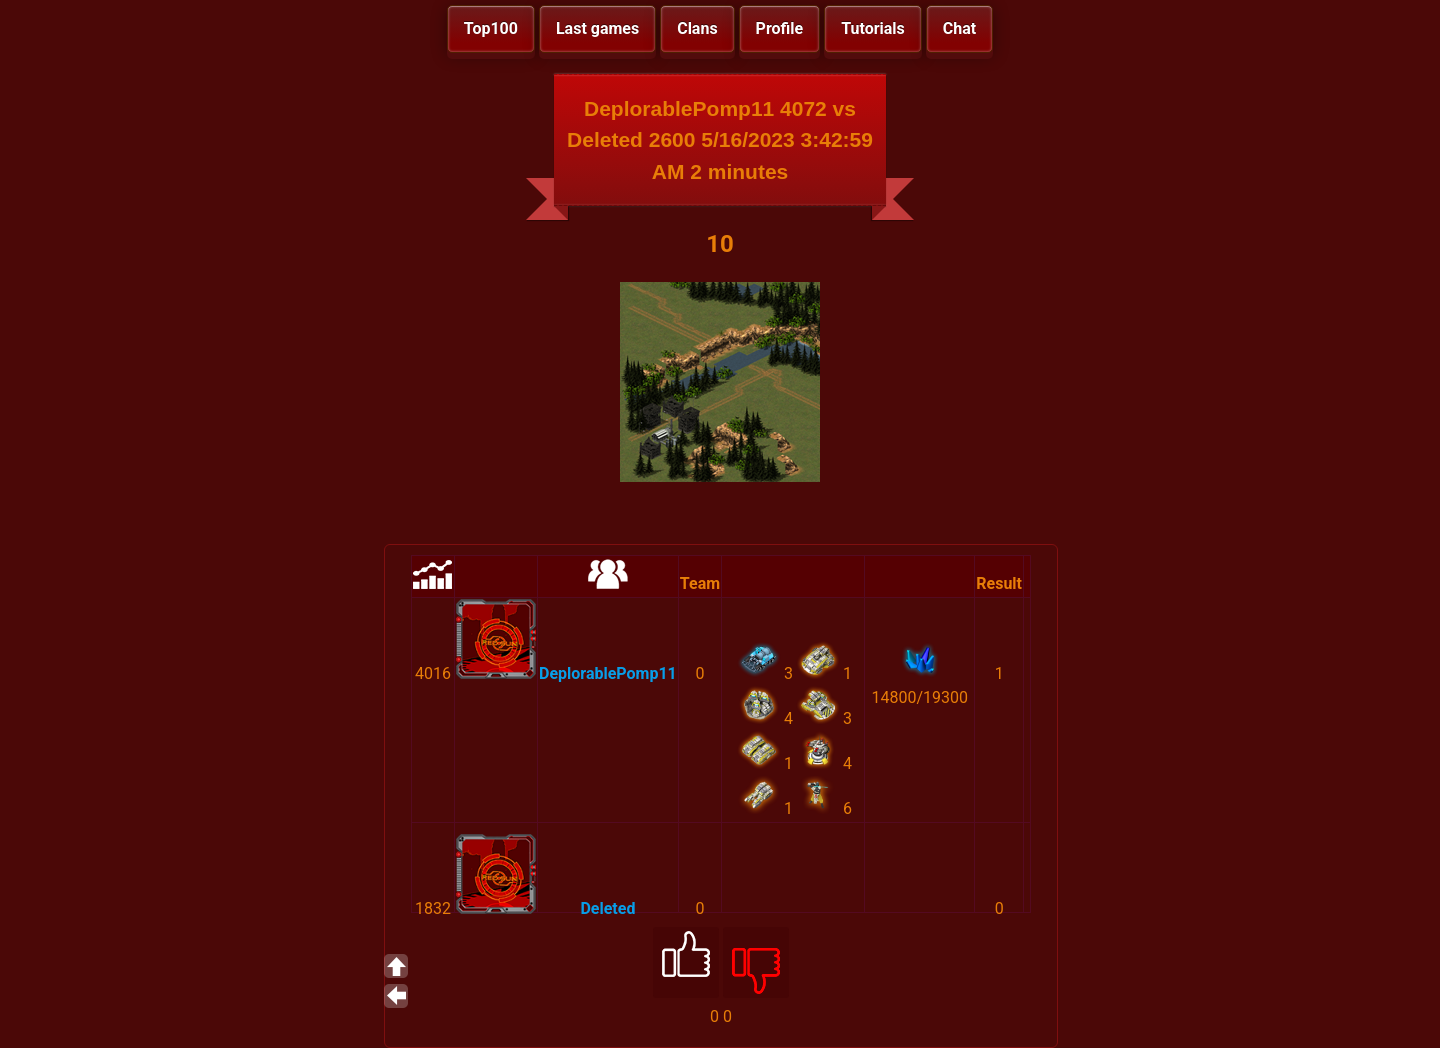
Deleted (607, 908)
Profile (780, 28)
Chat (959, 28)
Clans (697, 28)
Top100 (491, 28)
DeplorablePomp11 (608, 673)
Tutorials (873, 28)
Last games (597, 28)
